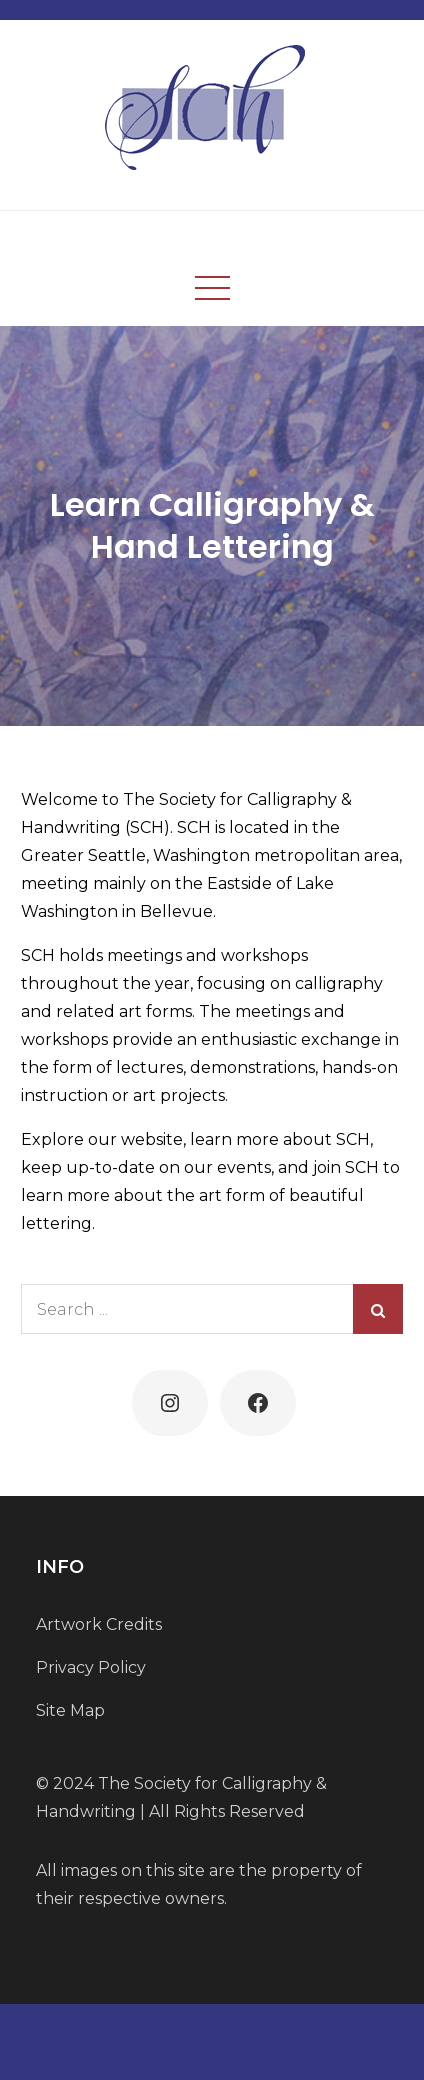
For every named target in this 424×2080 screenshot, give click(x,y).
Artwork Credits (99, 1624)
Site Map (70, 1710)
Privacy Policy (91, 1667)
